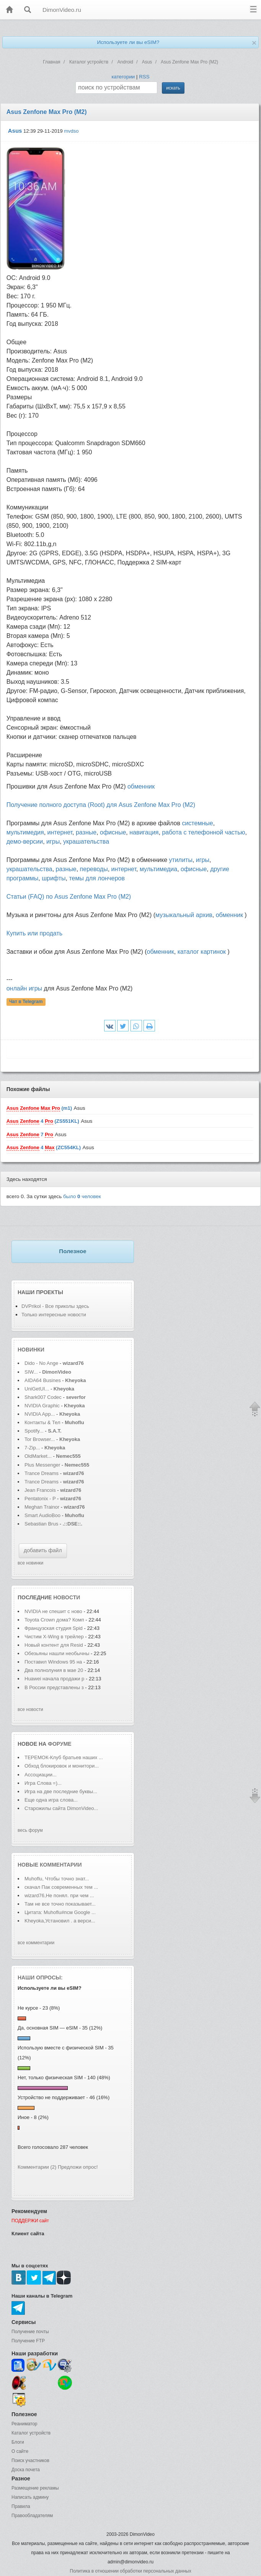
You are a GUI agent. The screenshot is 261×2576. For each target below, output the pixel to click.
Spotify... (34, 1431)
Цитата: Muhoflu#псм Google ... (60, 1912)
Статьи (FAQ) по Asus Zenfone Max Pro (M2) (69, 896)
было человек (82, 1196)
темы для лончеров (97, 878)
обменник (141, 786)
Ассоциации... (40, 1775)
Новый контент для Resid (53, 1645)
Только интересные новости (53, 1314)
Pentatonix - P (39, 1498)
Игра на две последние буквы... (60, 1791)
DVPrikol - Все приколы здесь (55, 1306)
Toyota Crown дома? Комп (54, 1620)
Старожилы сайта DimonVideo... (61, 1808)
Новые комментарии (50, 1865)
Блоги (17, 2442)
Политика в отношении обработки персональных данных (130, 2571)
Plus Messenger (42, 1465)
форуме (60, 1744)
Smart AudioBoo (42, 1515)
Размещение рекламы (35, 2488)
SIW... (31, 1372)
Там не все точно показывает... (60, 1904)
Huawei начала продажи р (54, 1679)
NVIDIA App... (39, 1414)
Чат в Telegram (26, 1002)
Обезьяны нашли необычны (56, 1653)
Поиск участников (30, 2460)
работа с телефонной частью (203, 832)
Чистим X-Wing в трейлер (54, 1636)
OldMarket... (38, 1456)
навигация (143, 832)
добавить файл (43, 1550)
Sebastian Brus (41, 1524)
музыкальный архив (183, 915)
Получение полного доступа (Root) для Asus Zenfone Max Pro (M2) (101, 805)
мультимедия (25, 832)
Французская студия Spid (53, 1628)
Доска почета (25, 2469)
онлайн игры (24, 988)
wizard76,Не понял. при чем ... (59, 1895)
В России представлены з (54, 1687)
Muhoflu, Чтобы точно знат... (56, 1879)
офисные (113, 832)
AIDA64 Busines (42, 1380)
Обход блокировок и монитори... (61, 1766)
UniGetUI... (36, 1389)
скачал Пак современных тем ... (61, 1887)
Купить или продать (34, 933)
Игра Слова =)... (43, 1783)
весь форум (30, 1830)
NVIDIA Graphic (42, 1405)
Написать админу (30, 2497)
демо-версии (25, 841)
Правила (20, 2506)
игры (53, 841)
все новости (30, 1709)
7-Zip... (32, 1448)
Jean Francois (40, 1490)
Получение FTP (28, 2340)
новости (66, 1597)
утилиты (180, 860)
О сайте (19, 2451)
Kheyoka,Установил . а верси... (59, 1921)
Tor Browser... (39, 1439)
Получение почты (30, 2331)
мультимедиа (158, 869)
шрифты (53, 878)
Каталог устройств (31, 2433)
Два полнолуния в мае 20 (53, 1670)
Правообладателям (32, 2515)
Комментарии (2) (37, 2167)
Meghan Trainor (41, 1507)
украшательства (86, 841)
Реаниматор (24, 2423)
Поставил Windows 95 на (53, 1662)
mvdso (71, 131)
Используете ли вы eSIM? (128, 42)
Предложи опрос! (78, 2167)
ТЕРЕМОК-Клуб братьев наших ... (63, 1757)
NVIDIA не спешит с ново (53, 1611)
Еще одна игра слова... (51, 1800)
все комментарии (36, 1942)
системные (197, 823)
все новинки (30, 1563)
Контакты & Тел (42, 1422)
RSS (144, 77)
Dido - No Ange (41, 1363)
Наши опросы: (40, 1977)
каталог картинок (202, 951)
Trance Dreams (42, 1473)
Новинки (31, 1350)
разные (86, 832)
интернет (59, 832)
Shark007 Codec (43, 1397)
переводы (94, 869)
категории (123, 77)
